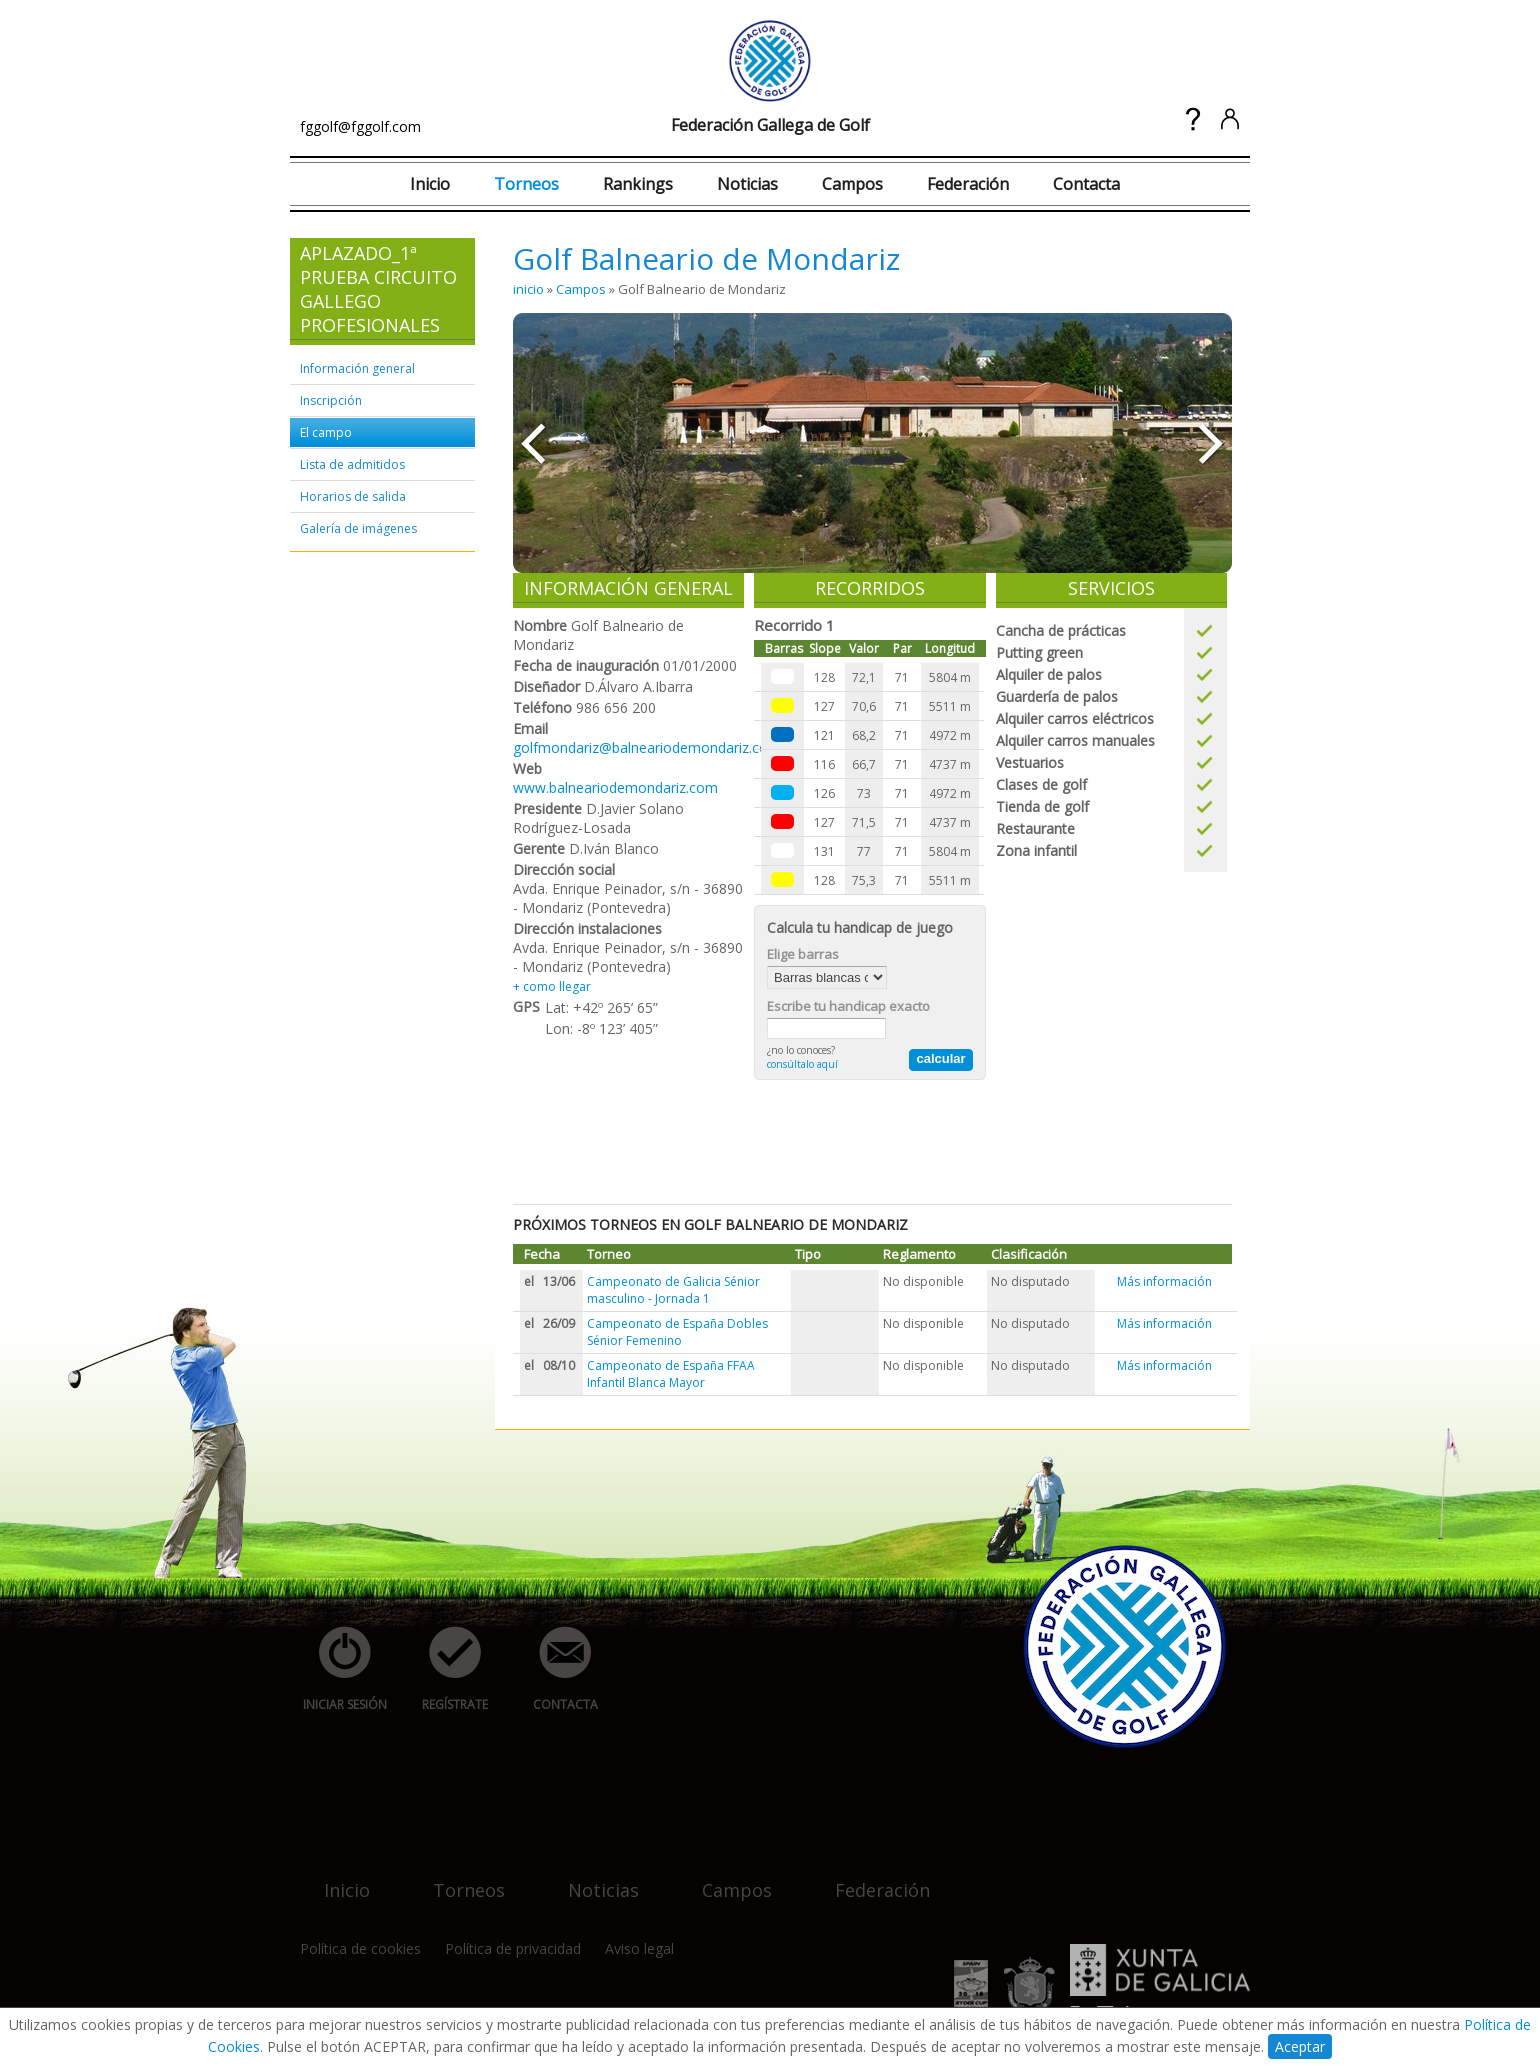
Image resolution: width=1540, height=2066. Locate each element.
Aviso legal (639, 1948)
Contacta (1086, 184)
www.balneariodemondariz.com (615, 787)
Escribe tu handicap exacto (848, 1006)
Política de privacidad (513, 1948)
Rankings (638, 184)
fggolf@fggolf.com (360, 126)
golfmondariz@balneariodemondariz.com (647, 747)
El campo (326, 432)
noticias (591, 1877)
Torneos (526, 184)
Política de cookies (360, 1948)
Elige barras (803, 954)
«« (532, 443)
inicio (528, 289)
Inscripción (331, 400)
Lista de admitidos (352, 464)
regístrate (444, 1669)
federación (870, 1877)
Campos (852, 184)
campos (725, 1877)
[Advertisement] (877, 1140)
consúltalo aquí (802, 1064)
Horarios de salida (353, 496)
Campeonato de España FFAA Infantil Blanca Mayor (671, 1374)
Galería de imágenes (358, 528)
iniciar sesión (338, 1669)
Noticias (747, 184)
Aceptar (1300, 2046)
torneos (457, 1877)
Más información (1164, 1281)
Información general (357, 368)
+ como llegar (552, 986)
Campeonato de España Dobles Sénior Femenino (677, 1332)
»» (1212, 443)
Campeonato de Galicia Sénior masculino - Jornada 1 (673, 1290)
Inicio (430, 184)
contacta (554, 1669)
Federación (968, 184)
